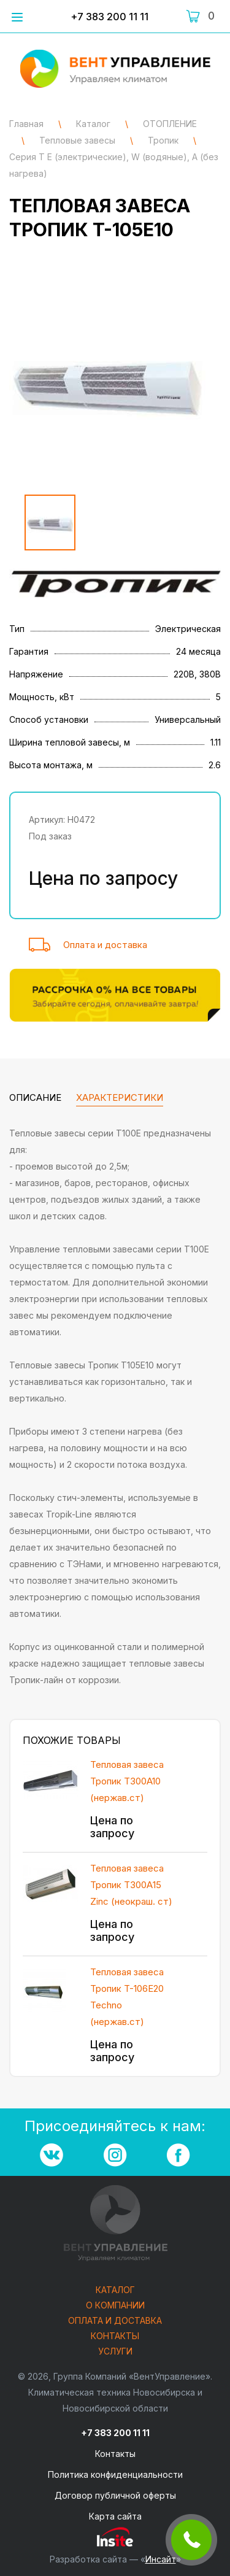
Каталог (115, 2290)
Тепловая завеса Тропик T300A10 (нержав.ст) (127, 1781)
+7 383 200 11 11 (109, 16)
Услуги (115, 2351)
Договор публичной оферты (115, 2495)
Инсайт (160, 2559)
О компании (115, 2305)
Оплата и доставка (105, 945)
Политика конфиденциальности (115, 2474)
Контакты (115, 2336)
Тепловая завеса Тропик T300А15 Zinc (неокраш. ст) (131, 1884)
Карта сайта (115, 2516)
